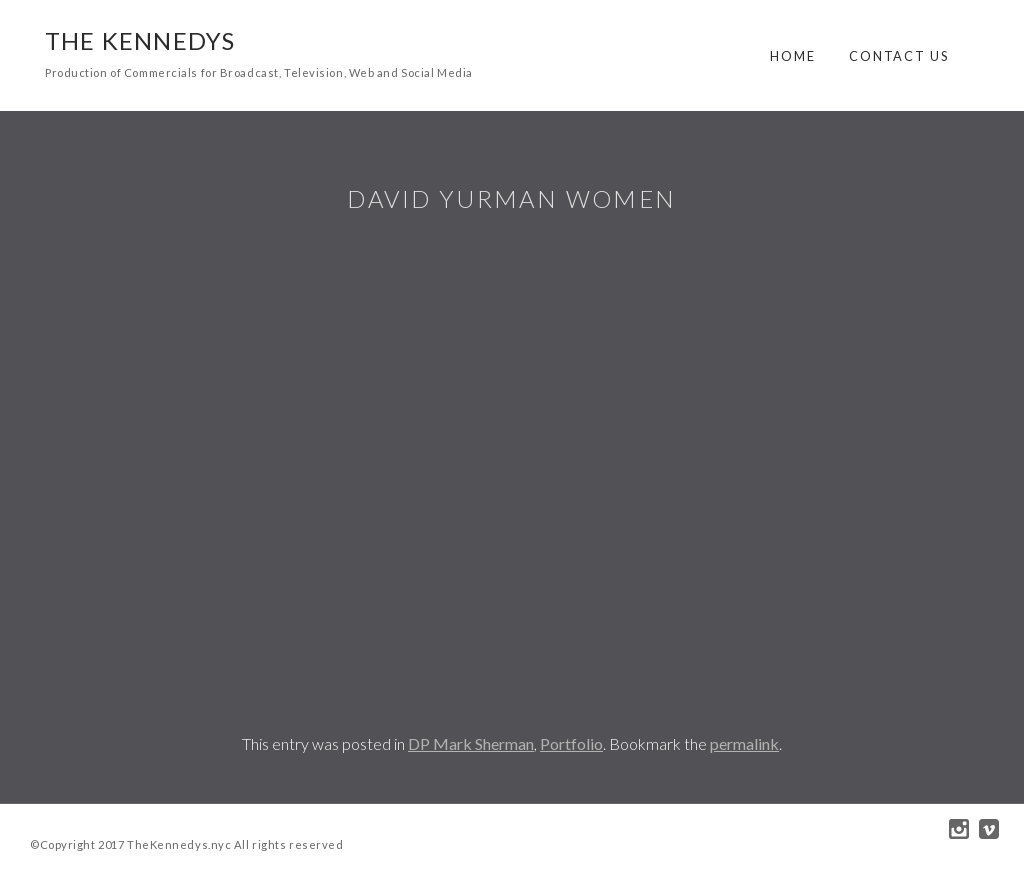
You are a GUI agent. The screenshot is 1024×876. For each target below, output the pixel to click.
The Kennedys (140, 40)
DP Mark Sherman (471, 743)
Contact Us (899, 56)
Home (793, 56)
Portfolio (571, 743)
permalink (744, 743)
